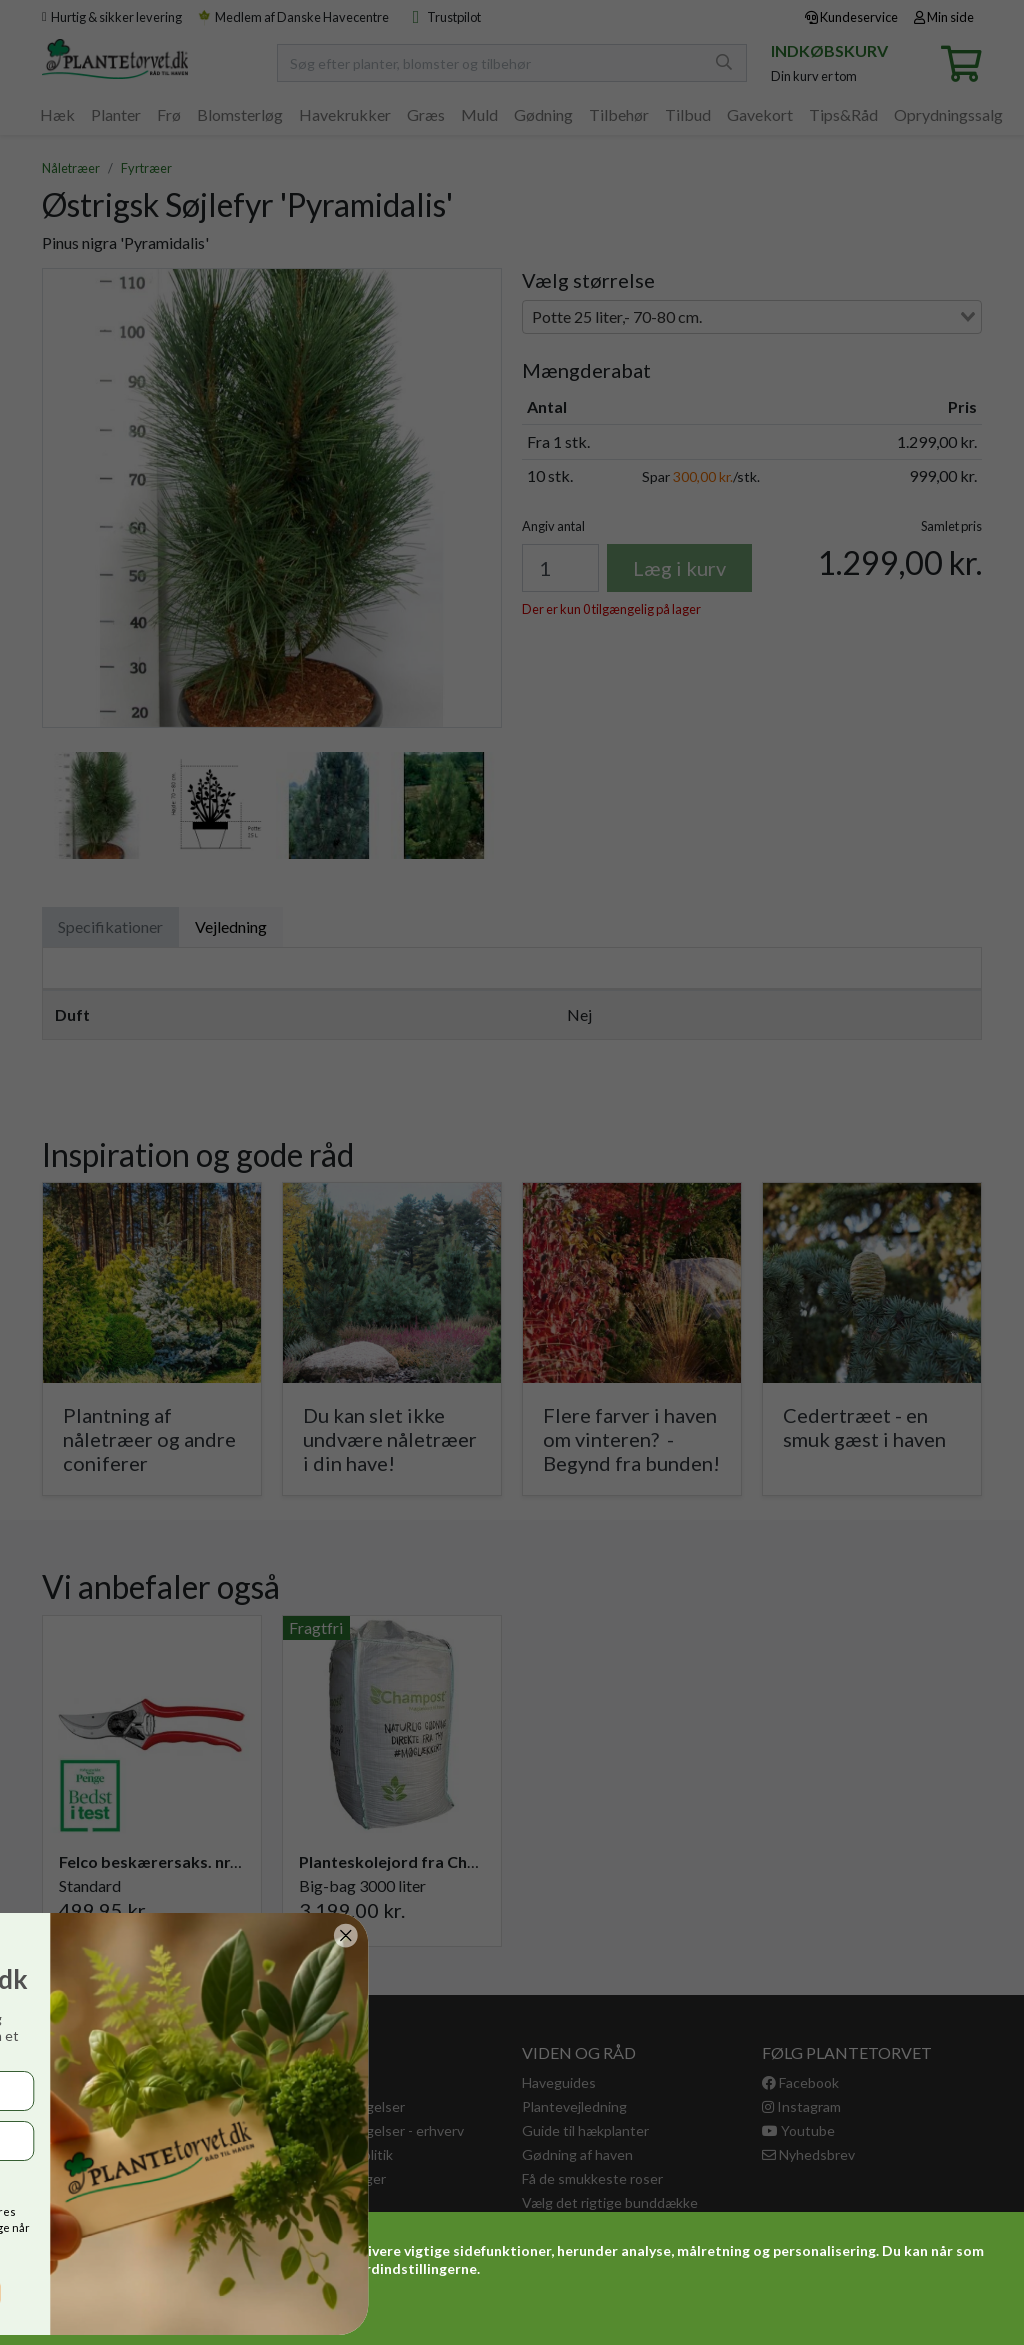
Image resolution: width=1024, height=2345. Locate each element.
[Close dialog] (47, 1935)
